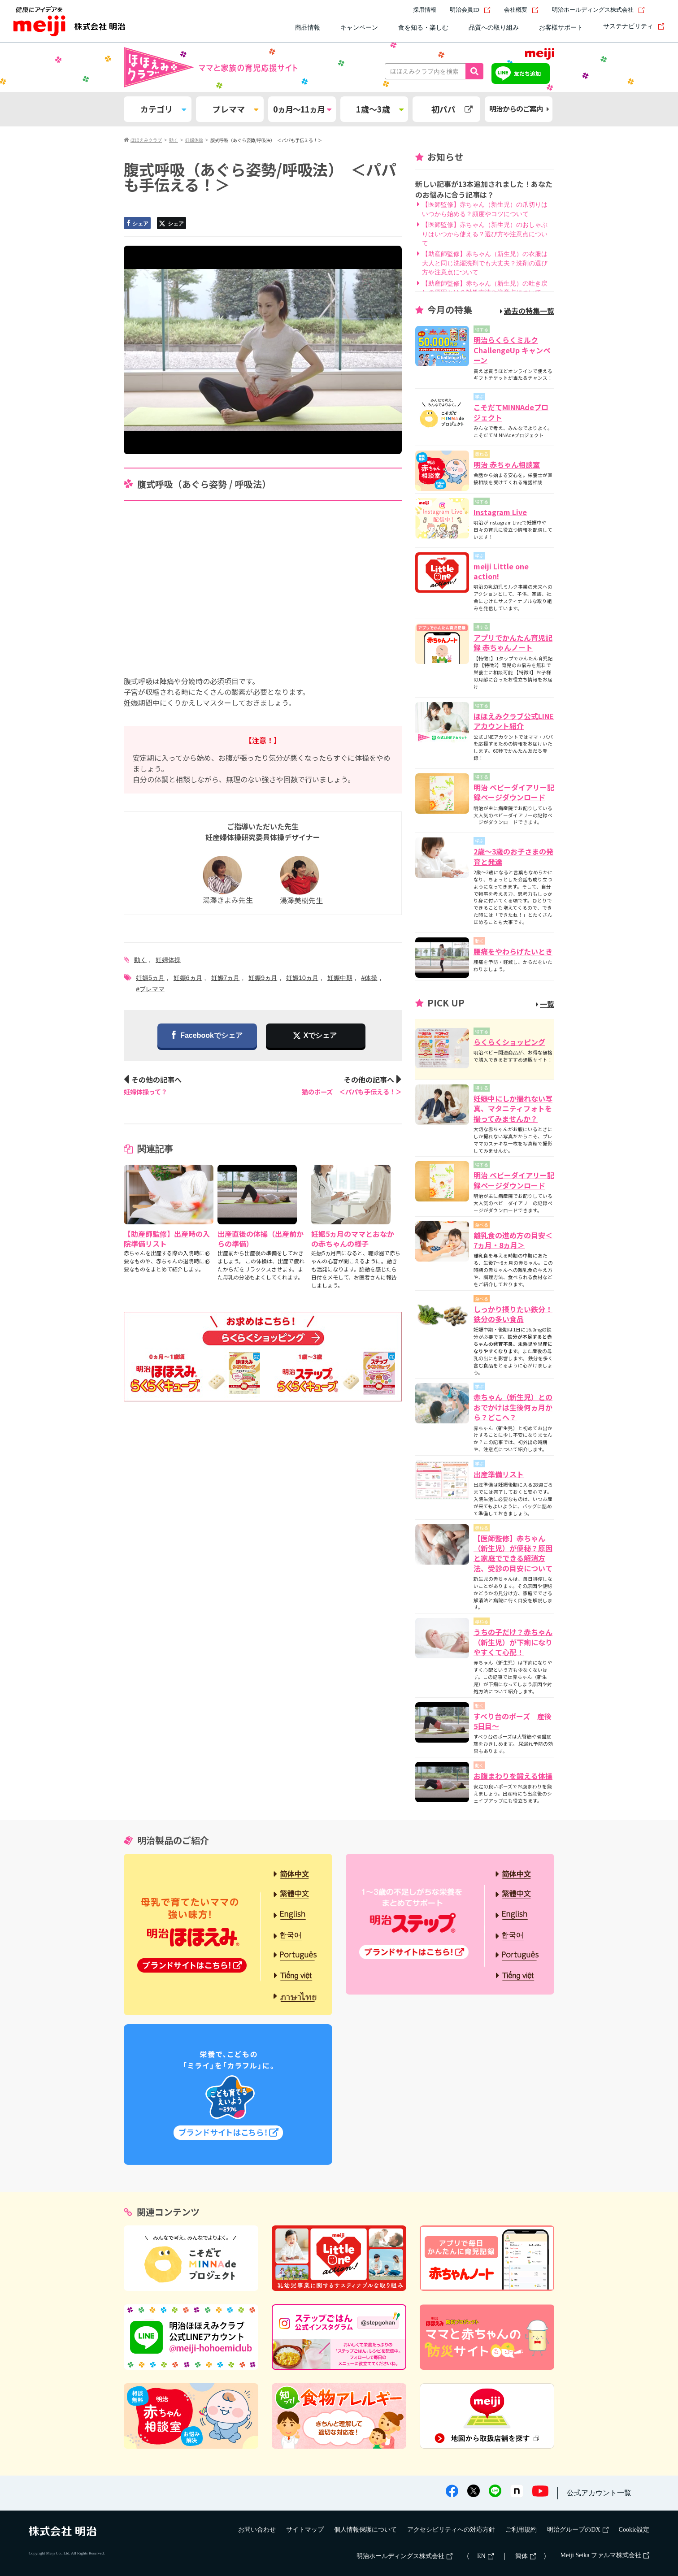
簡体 (525, 2556)
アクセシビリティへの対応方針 (451, 2529)
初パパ (452, 109)
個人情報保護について (365, 2529)
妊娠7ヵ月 (225, 978)
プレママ (235, 109)
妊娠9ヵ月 (262, 978)
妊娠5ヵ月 (150, 978)
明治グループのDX (577, 2529)
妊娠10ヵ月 (302, 978)
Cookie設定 (634, 2529)
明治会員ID (470, 9)
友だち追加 (527, 73)
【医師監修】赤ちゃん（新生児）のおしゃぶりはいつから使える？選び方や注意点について (485, 233)
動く (140, 960)
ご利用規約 (521, 2529)
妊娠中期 (339, 978)
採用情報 (424, 9)
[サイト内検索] (659, 9)
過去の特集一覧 (527, 310)
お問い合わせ (257, 2529)
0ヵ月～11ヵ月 (302, 109)
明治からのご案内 (519, 109)
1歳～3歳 (380, 109)
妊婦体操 (168, 960)
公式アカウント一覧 (599, 2493)
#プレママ (150, 989)
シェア (136, 223)
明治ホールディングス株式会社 (598, 9)
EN (485, 2556)
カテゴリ (163, 109)
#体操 (369, 978)
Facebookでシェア (207, 1036)
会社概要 (521, 9)
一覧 (545, 1003)
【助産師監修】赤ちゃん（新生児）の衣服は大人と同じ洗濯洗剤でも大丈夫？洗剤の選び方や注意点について (485, 263)
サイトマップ (305, 2529)
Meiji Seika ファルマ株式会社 (605, 2555)
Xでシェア (320, 1035)
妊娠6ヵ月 (188, 978)
